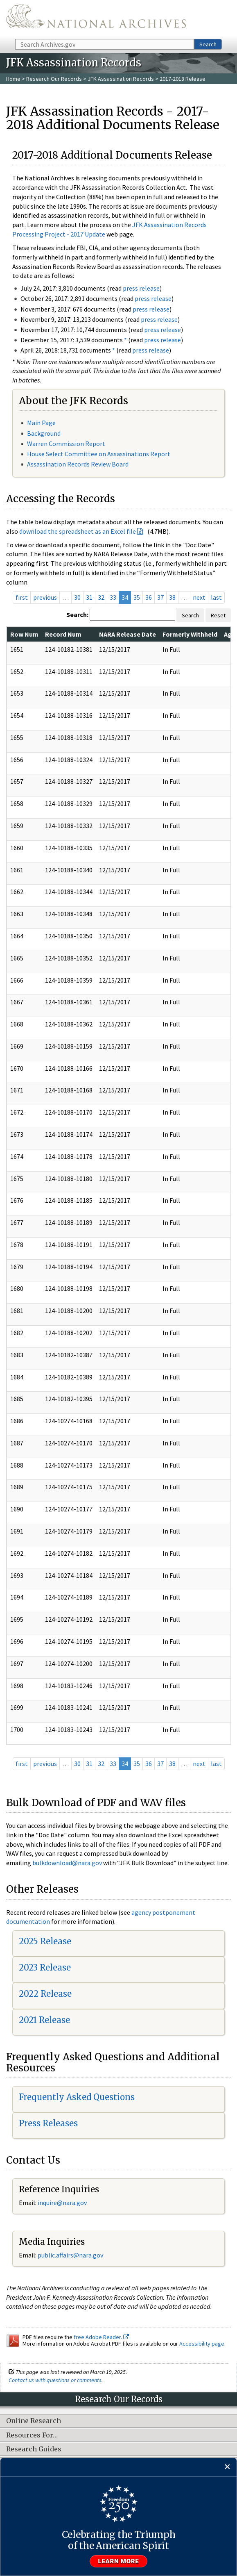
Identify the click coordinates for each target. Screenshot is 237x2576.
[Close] (227, 2467)
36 (148, 597)
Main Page (41, 423)
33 (113, 597)
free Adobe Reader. (101, 2337)
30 (77, 597)
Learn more (118, 2561)
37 (160, 597)
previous (45, 597)
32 (101, 597)
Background (44, 433)
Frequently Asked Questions (77, 2097)
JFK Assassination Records (121, 78)
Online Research (33, 2421)
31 (89, 597)
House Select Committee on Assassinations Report (98, 454)
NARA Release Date (127, 634)
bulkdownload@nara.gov (67, 1863)
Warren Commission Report (66, 443)
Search (208, 44)
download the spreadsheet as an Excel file (77, 531)
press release (141, 288)
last (216, 597)
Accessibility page (201, 2343)
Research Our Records (54, 78)
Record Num (63, 634)
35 (136, 597)
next (199, 597)
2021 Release (44, 2020)
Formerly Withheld (190, 634)
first (22, 597)
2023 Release (45, 1967)
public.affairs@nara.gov (70, 2255)
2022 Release (45, 1994)
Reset (218, 615)
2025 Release (45, 1941)
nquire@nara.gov (63, 2202)
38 (172, 597)
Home (13, 78)
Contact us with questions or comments (55, 2380)
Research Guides (33, 2449)
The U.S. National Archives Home (96, 19)
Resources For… (32, 2435)
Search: (77, 614)
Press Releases (48, 2123)
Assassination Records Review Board (78, 464)
